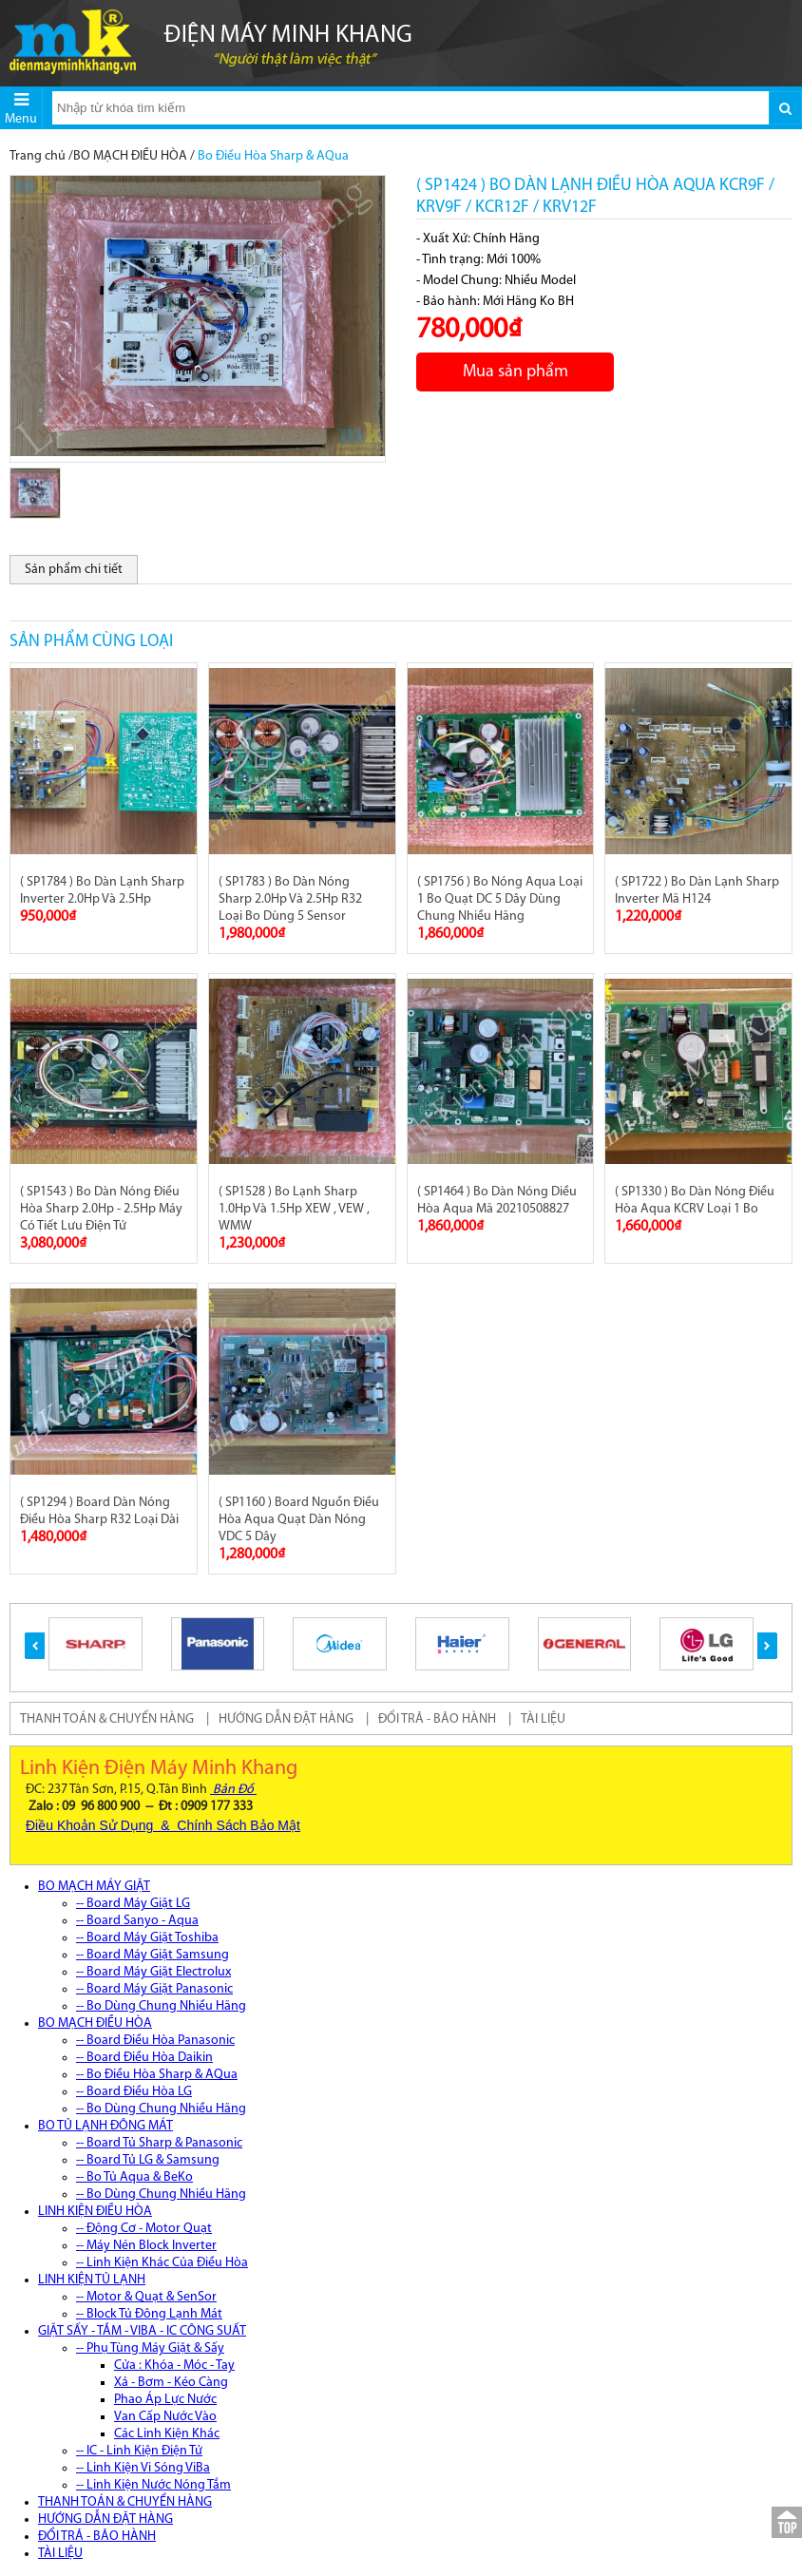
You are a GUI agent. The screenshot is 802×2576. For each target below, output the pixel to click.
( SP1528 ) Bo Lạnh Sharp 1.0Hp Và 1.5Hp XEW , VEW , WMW (294, 1209)
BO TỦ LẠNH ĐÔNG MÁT (105, 2126)
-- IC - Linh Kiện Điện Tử (139, 2451)
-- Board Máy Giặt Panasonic (154, 1989)
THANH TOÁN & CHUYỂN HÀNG (107, 1719)
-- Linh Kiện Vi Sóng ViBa (143, 2468)
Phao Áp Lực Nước (165, 2400)
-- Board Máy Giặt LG (133, 1904)
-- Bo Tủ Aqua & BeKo (134, 2177)
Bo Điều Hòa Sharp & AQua (273, 156)
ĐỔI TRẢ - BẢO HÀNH (437, 1719)
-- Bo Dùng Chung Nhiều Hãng (161, 2006)
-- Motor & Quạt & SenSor (146, 2297)
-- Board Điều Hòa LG (134, 2092)
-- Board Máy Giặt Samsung (152, 1955)
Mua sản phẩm (515, 372)
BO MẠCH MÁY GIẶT (94, 1887)
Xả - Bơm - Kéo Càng (171, 2383)
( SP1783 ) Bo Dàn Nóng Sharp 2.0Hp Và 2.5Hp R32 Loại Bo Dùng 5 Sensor (290, 899)
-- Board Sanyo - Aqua (137, 1921)
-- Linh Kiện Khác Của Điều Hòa (162, 2263)
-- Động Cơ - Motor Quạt (144, 2229)
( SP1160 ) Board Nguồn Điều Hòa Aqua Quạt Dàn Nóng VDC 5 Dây (299, 1520)
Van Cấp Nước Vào (165, 2417)
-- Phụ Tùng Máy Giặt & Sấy (150, 2348)
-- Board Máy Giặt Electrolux (153, 1972)
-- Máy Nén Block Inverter (146, 2246)
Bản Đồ (233, 1790)
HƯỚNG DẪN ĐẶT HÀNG (286, 1719)
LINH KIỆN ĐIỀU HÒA (95, 2211)
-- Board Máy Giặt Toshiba (147, 1938)
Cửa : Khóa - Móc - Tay (174, 2365)
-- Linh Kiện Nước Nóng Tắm (153, 2485)
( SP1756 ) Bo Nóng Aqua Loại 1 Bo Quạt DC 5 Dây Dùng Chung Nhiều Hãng (499, 899)
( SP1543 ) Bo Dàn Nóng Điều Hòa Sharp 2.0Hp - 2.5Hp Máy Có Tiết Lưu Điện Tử (101, 1209)
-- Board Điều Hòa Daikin (144, 2058)
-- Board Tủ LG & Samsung (148, 2160)
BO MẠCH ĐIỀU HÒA (130, 156)
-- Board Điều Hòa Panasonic (155, 2040)
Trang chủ (38, 156)
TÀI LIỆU (543, 1719)
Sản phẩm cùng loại (91, 642)
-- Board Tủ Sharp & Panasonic (159, 2143)
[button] (35, 1645)
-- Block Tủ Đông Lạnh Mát (149, 2314)
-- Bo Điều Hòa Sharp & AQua (157, 2075)
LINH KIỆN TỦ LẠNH (91, 2280)
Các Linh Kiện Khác (167, 2434)
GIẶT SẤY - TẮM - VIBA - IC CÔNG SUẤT (142, 2331)
